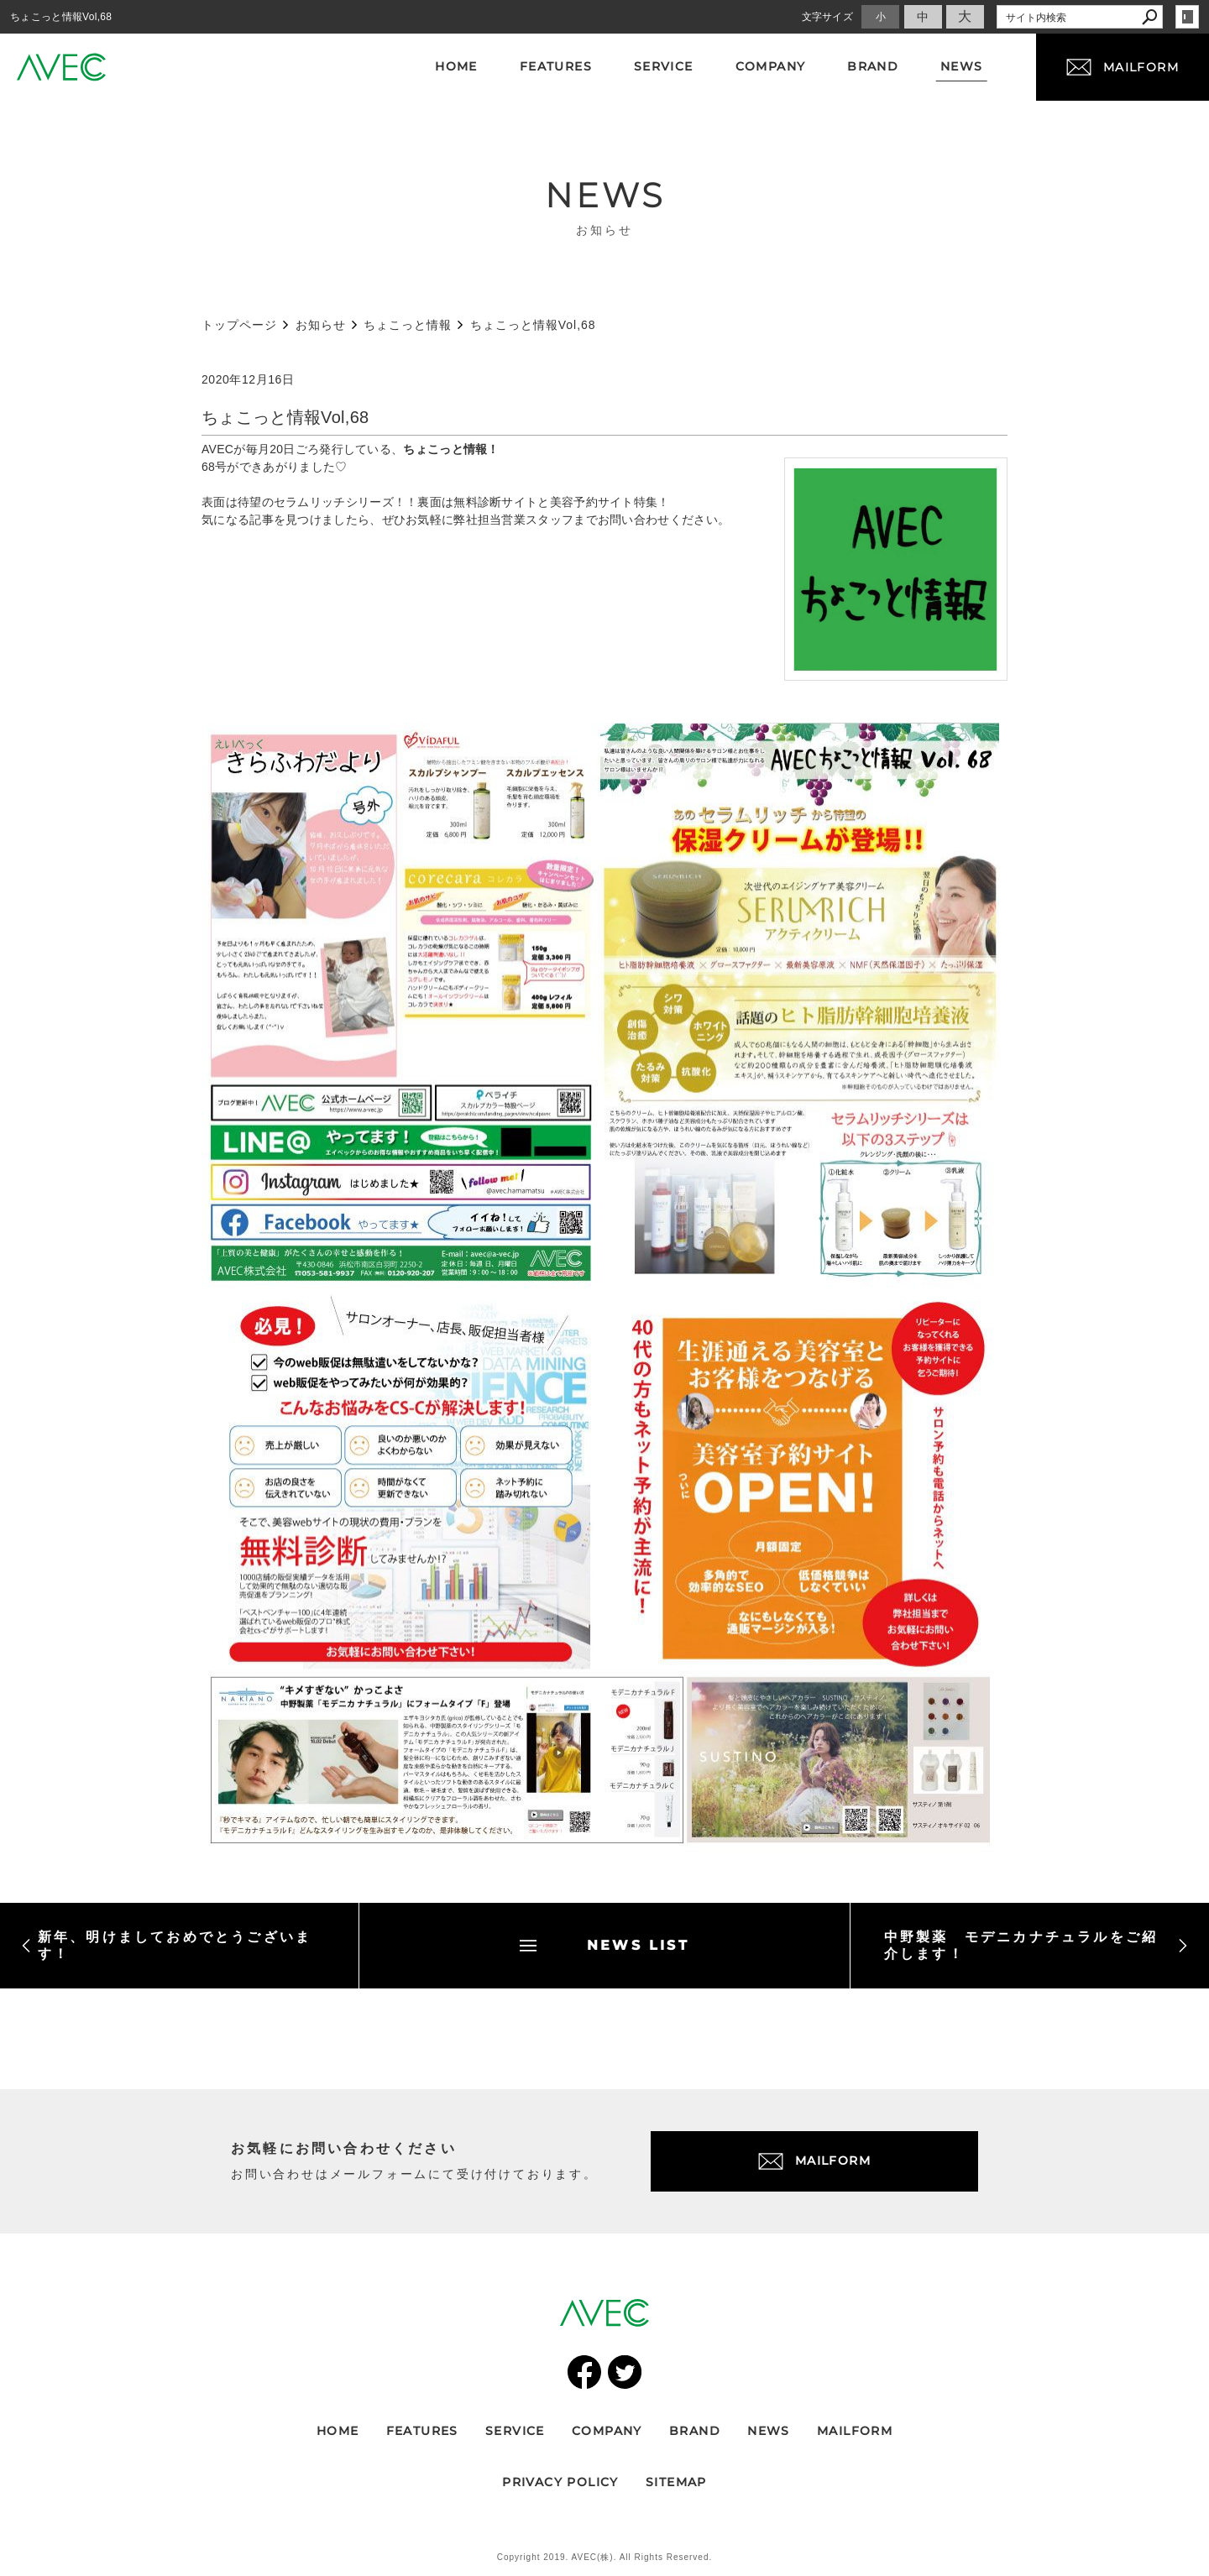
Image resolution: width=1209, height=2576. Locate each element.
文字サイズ (828, 17)
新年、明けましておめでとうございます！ (166, 1945)
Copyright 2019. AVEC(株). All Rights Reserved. (605, 2557)
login (1187, 17)
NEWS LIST (604, 1945)
